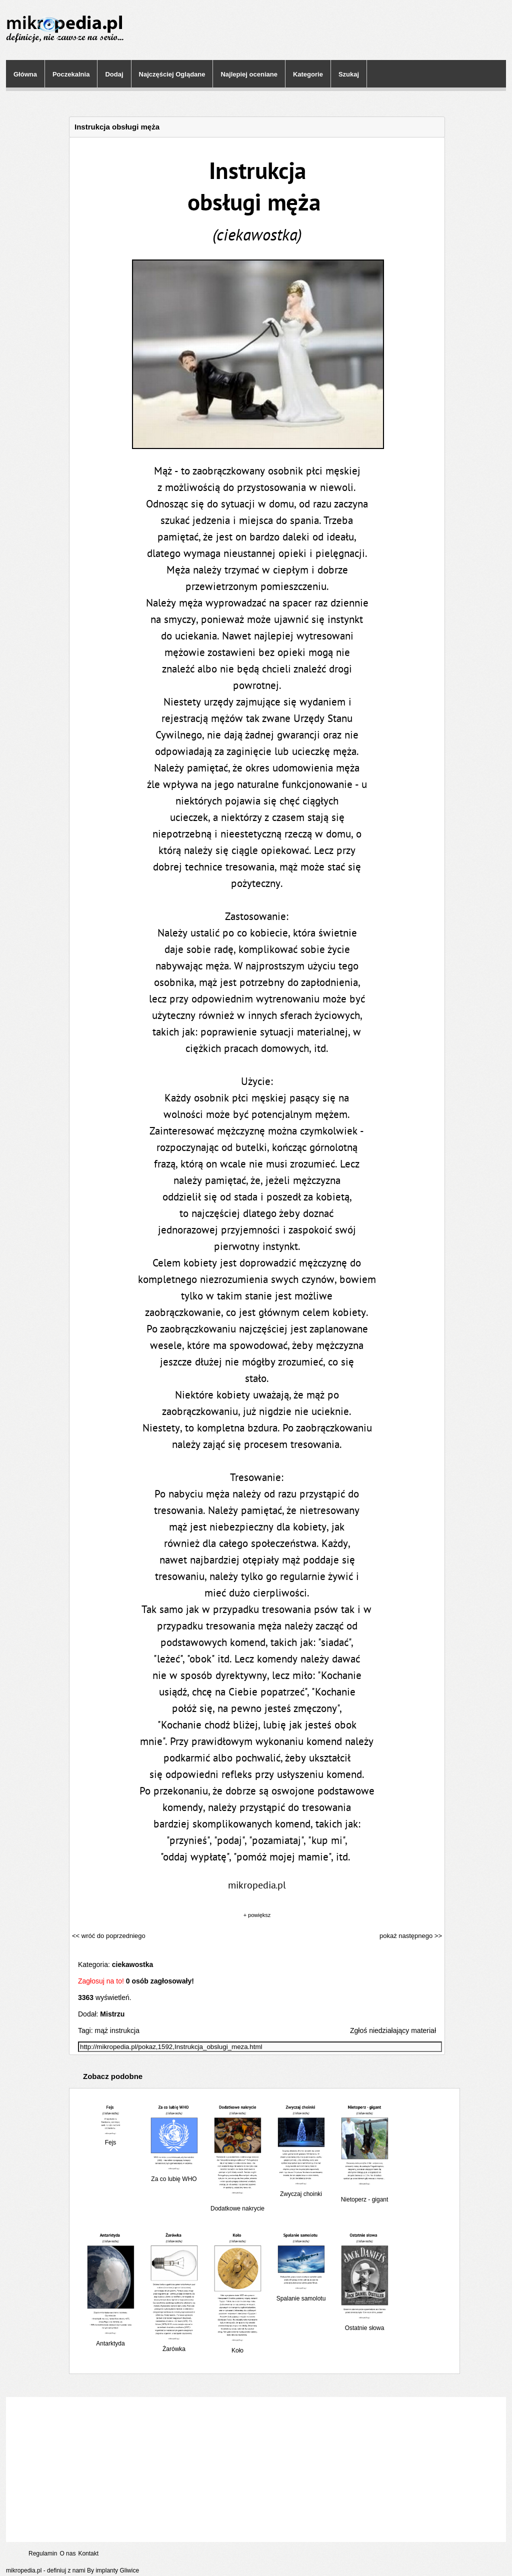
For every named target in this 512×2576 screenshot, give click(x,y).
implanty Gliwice (117, 2570)
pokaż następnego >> (411, 1936)
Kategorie (308, 74)
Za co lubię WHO (174, 2175)
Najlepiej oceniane (248, 74)
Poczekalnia (71, 74)
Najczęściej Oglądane (172, 74)
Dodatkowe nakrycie (238, 2205)
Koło (238, 2347)
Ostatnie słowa (364, 2324)
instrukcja (125, 2030)
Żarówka (174, 2345)
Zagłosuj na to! (101, 1981)
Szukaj (348, 74)
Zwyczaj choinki (301, 2190)
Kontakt (88, 2553)
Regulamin (42, 2553)
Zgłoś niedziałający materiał (393, 2030)
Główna (25, 74)
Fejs (110, 2139)
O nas (68, 2553)
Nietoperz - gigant (364, 2195)
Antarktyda (110, 2339)
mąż (101, 2030)
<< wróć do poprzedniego (109, 1936)
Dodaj (114, 74)
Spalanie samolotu (301, 2295)
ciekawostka (133, 1964)
